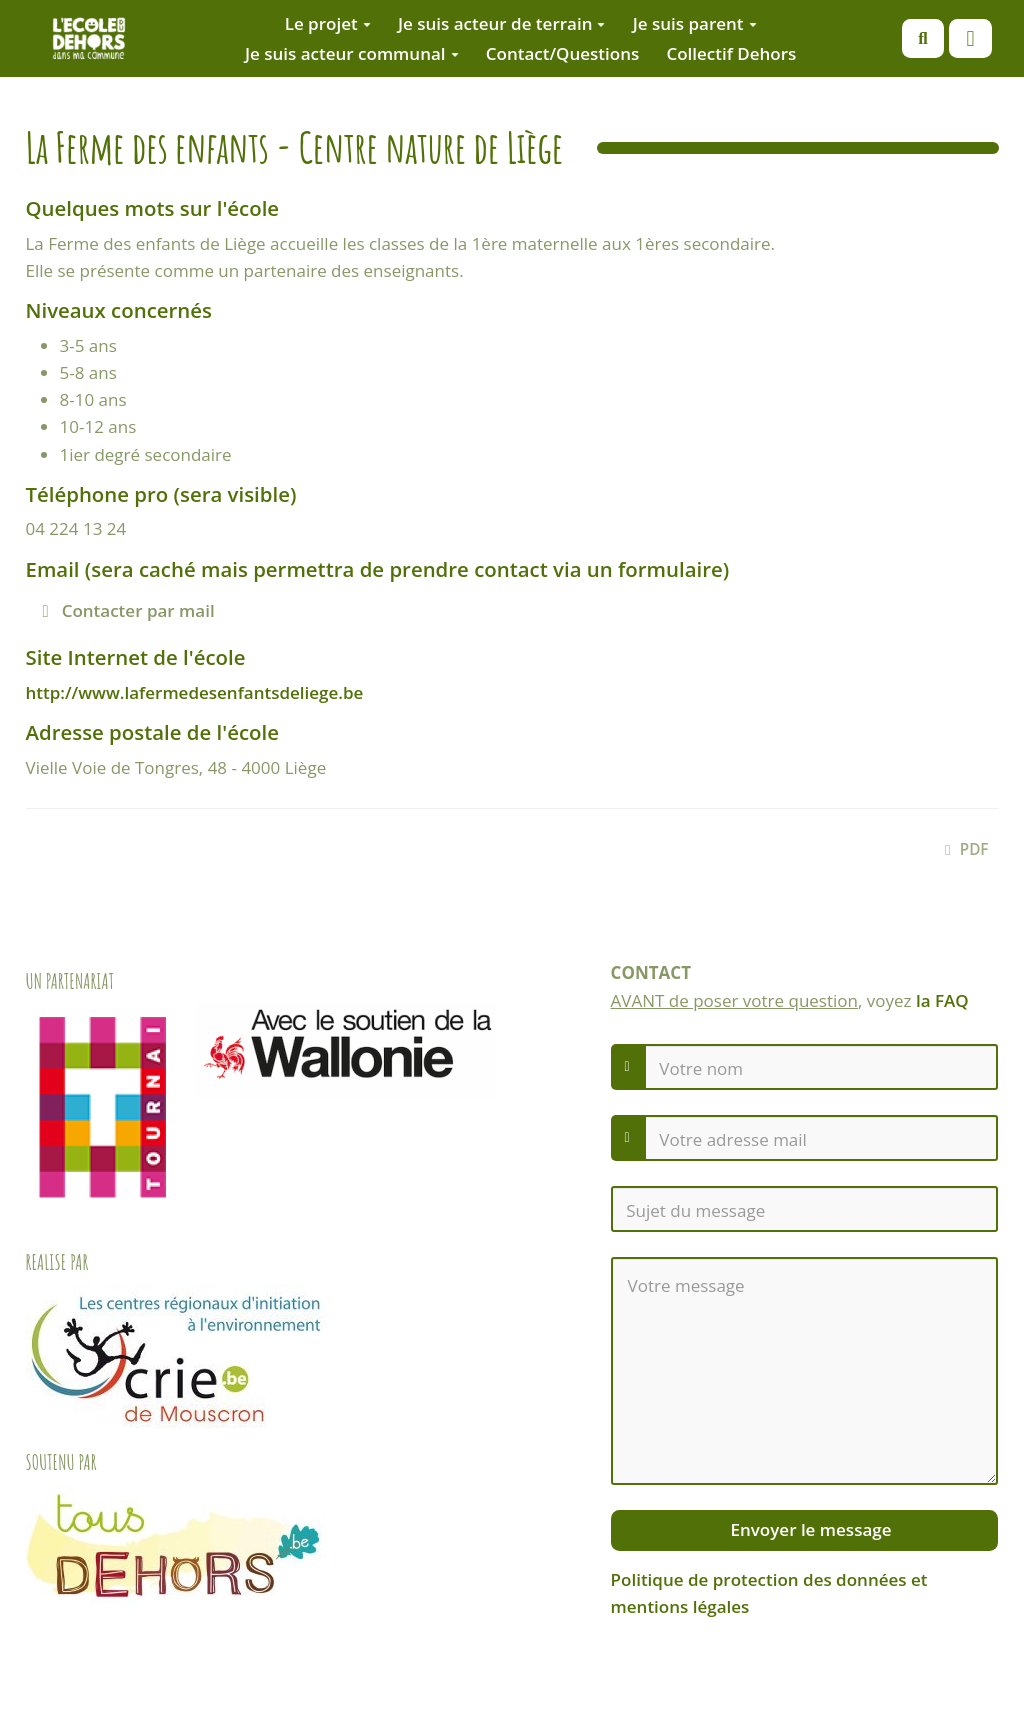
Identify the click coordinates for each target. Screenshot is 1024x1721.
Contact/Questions (563, 53)
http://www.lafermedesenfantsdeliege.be (195, 692)
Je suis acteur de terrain (502, 23)
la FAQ (942, 1000)
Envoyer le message (808, 1529)
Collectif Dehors (731, 53)
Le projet (328, 23)
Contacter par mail (129, 610)
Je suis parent (695, 23)
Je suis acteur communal (352, 53)
